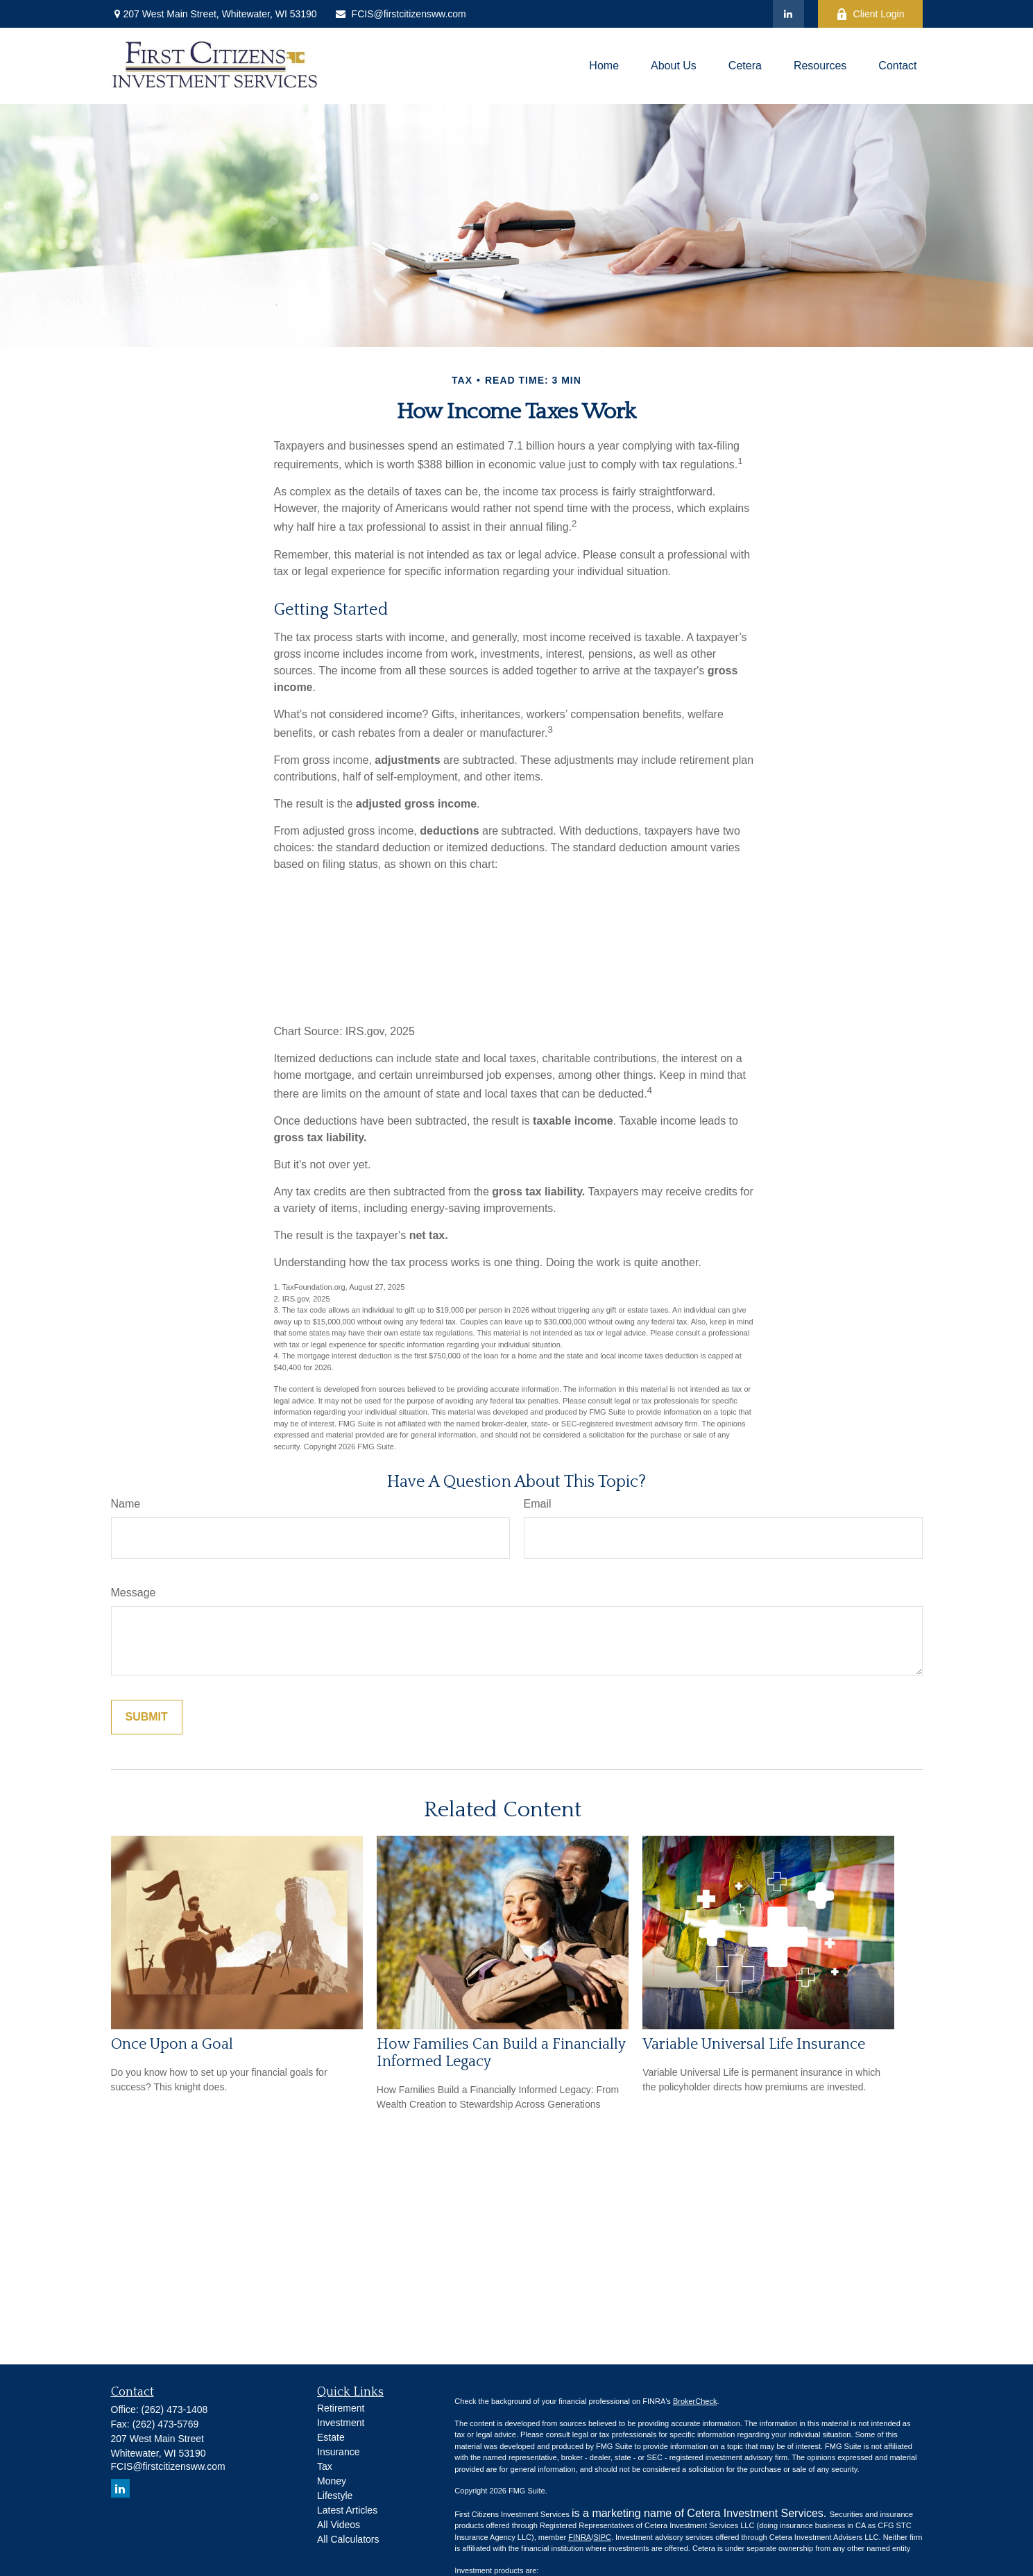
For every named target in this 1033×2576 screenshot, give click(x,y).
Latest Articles (347, 2510)
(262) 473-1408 (175, 2409)
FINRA (579, 2537)
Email (538, 1504)
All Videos (338, 2524)
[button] (603, 66)
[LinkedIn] (788, 14)
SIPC (602, 2537)
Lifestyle (334, 2495)
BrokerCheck (695, 2401)
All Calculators (348, 2539)
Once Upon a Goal (172, 2044)
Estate (331, 2437)
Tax (324, 2466)
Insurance (338, 2451)
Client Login (870, 14)
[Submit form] (146, 1717)
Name (126, 1504)
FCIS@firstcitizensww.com (400, 13)
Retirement (340, 2408)
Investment (340, 2422)
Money (331, 2481)
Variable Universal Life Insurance (753, 2044)
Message (133, 1592)
